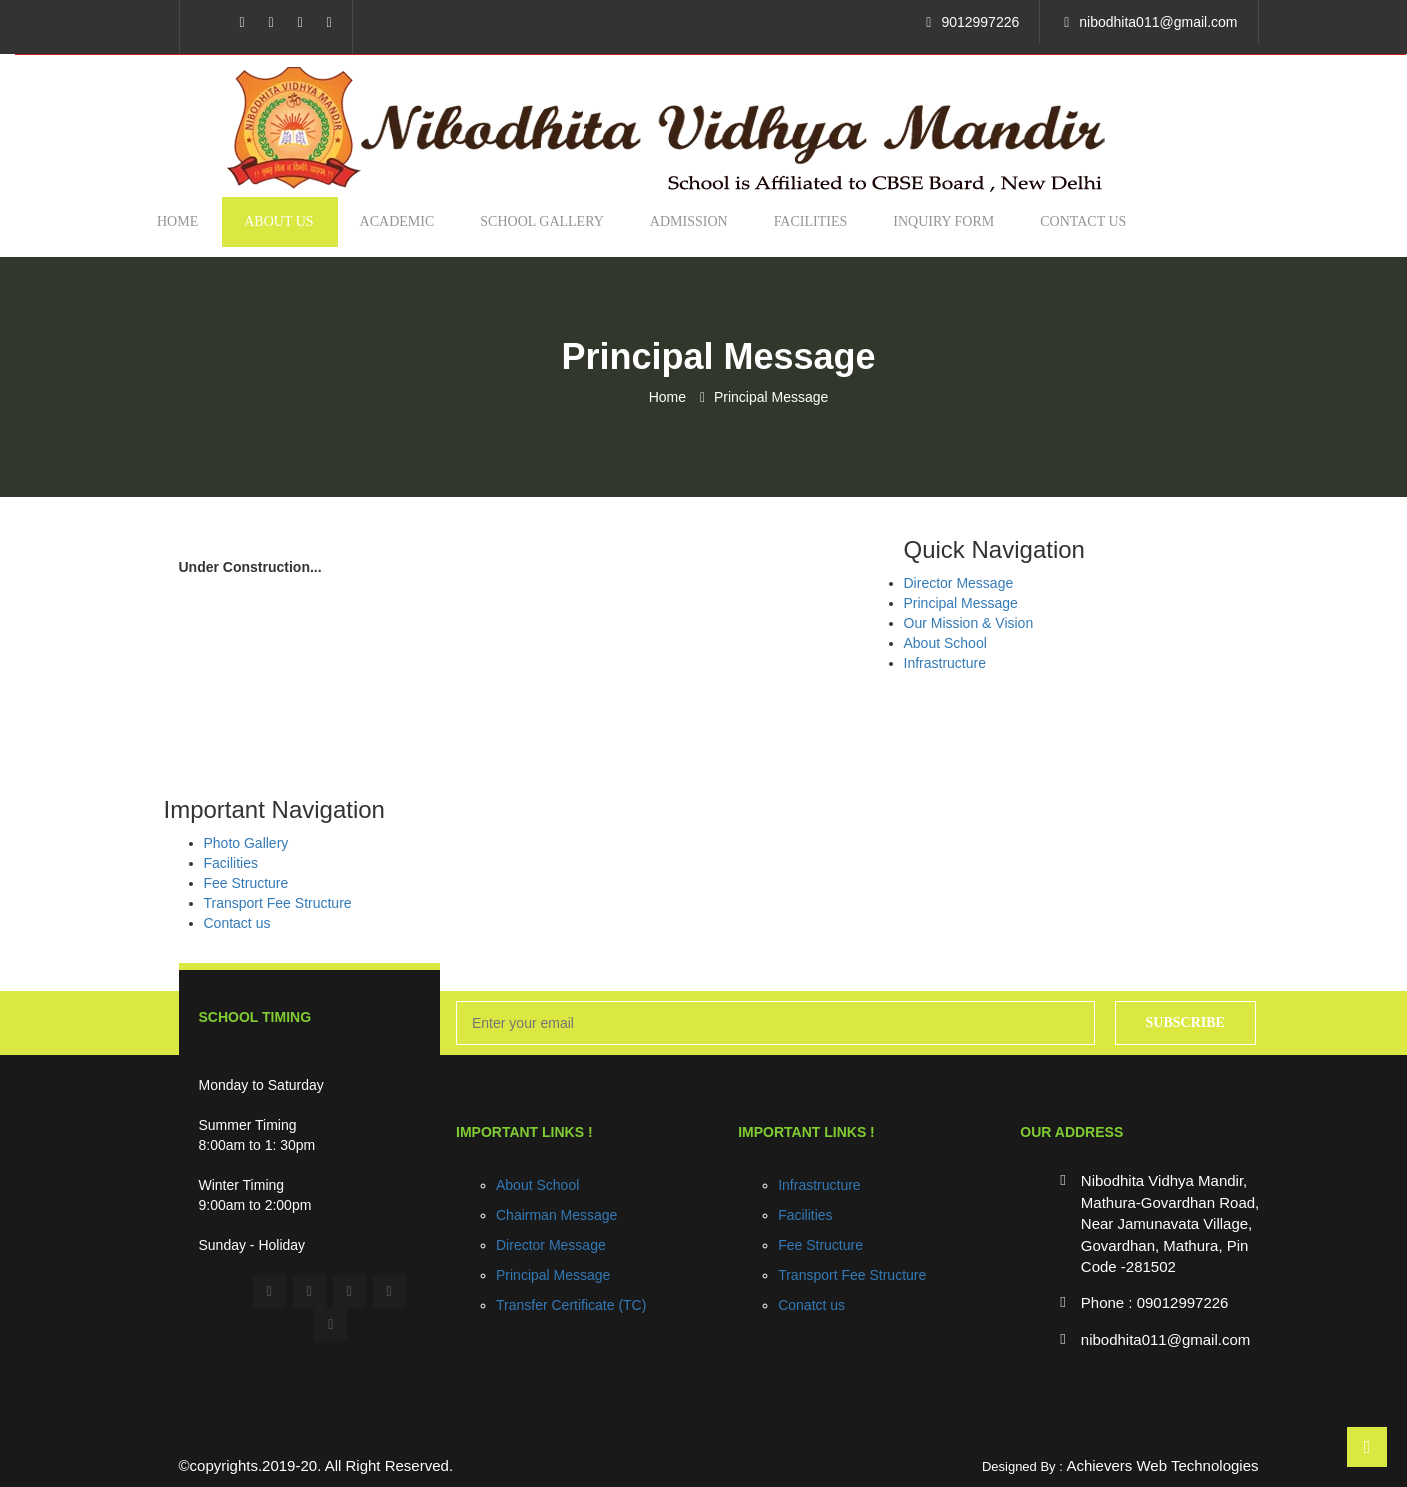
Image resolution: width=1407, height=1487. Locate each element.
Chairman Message (556, 1215)
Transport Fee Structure (278, 903)
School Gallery (542, 221)
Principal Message (771, 397)
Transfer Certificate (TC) (571, 1305)
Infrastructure (945, 663)
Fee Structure (246, 883)
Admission (689, 221)
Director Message (959, 583)
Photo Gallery (246, 843)
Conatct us (811, 1305)
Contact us (1083, 221)
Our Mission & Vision (969, 623)
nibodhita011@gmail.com (1158, 22)
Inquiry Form (943, 221)
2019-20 (289, 1465)
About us (278, 221)
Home (177, 221)
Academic (397, 221)
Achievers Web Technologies (1162, 1465)
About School (945, 643)
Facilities (811, 221)
